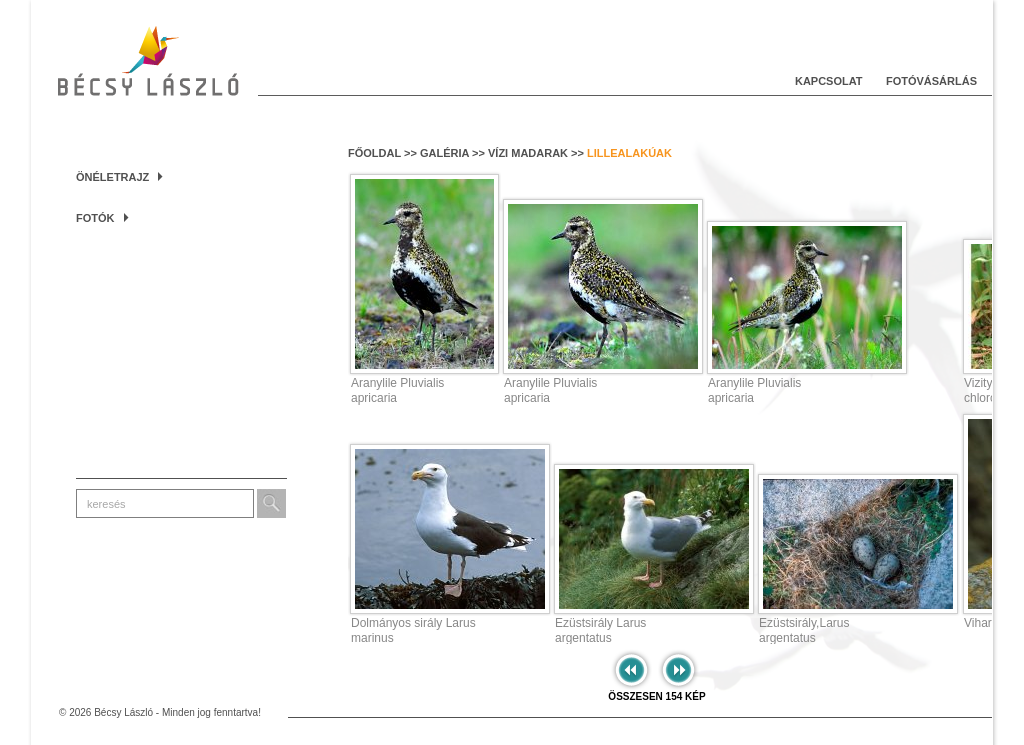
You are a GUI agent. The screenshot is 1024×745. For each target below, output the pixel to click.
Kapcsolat (829, 81)
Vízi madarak (528, 153)
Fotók (102, 218)
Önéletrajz (119, 177)
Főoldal (374, 153)
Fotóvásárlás (931, 81)
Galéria (444, 153)
